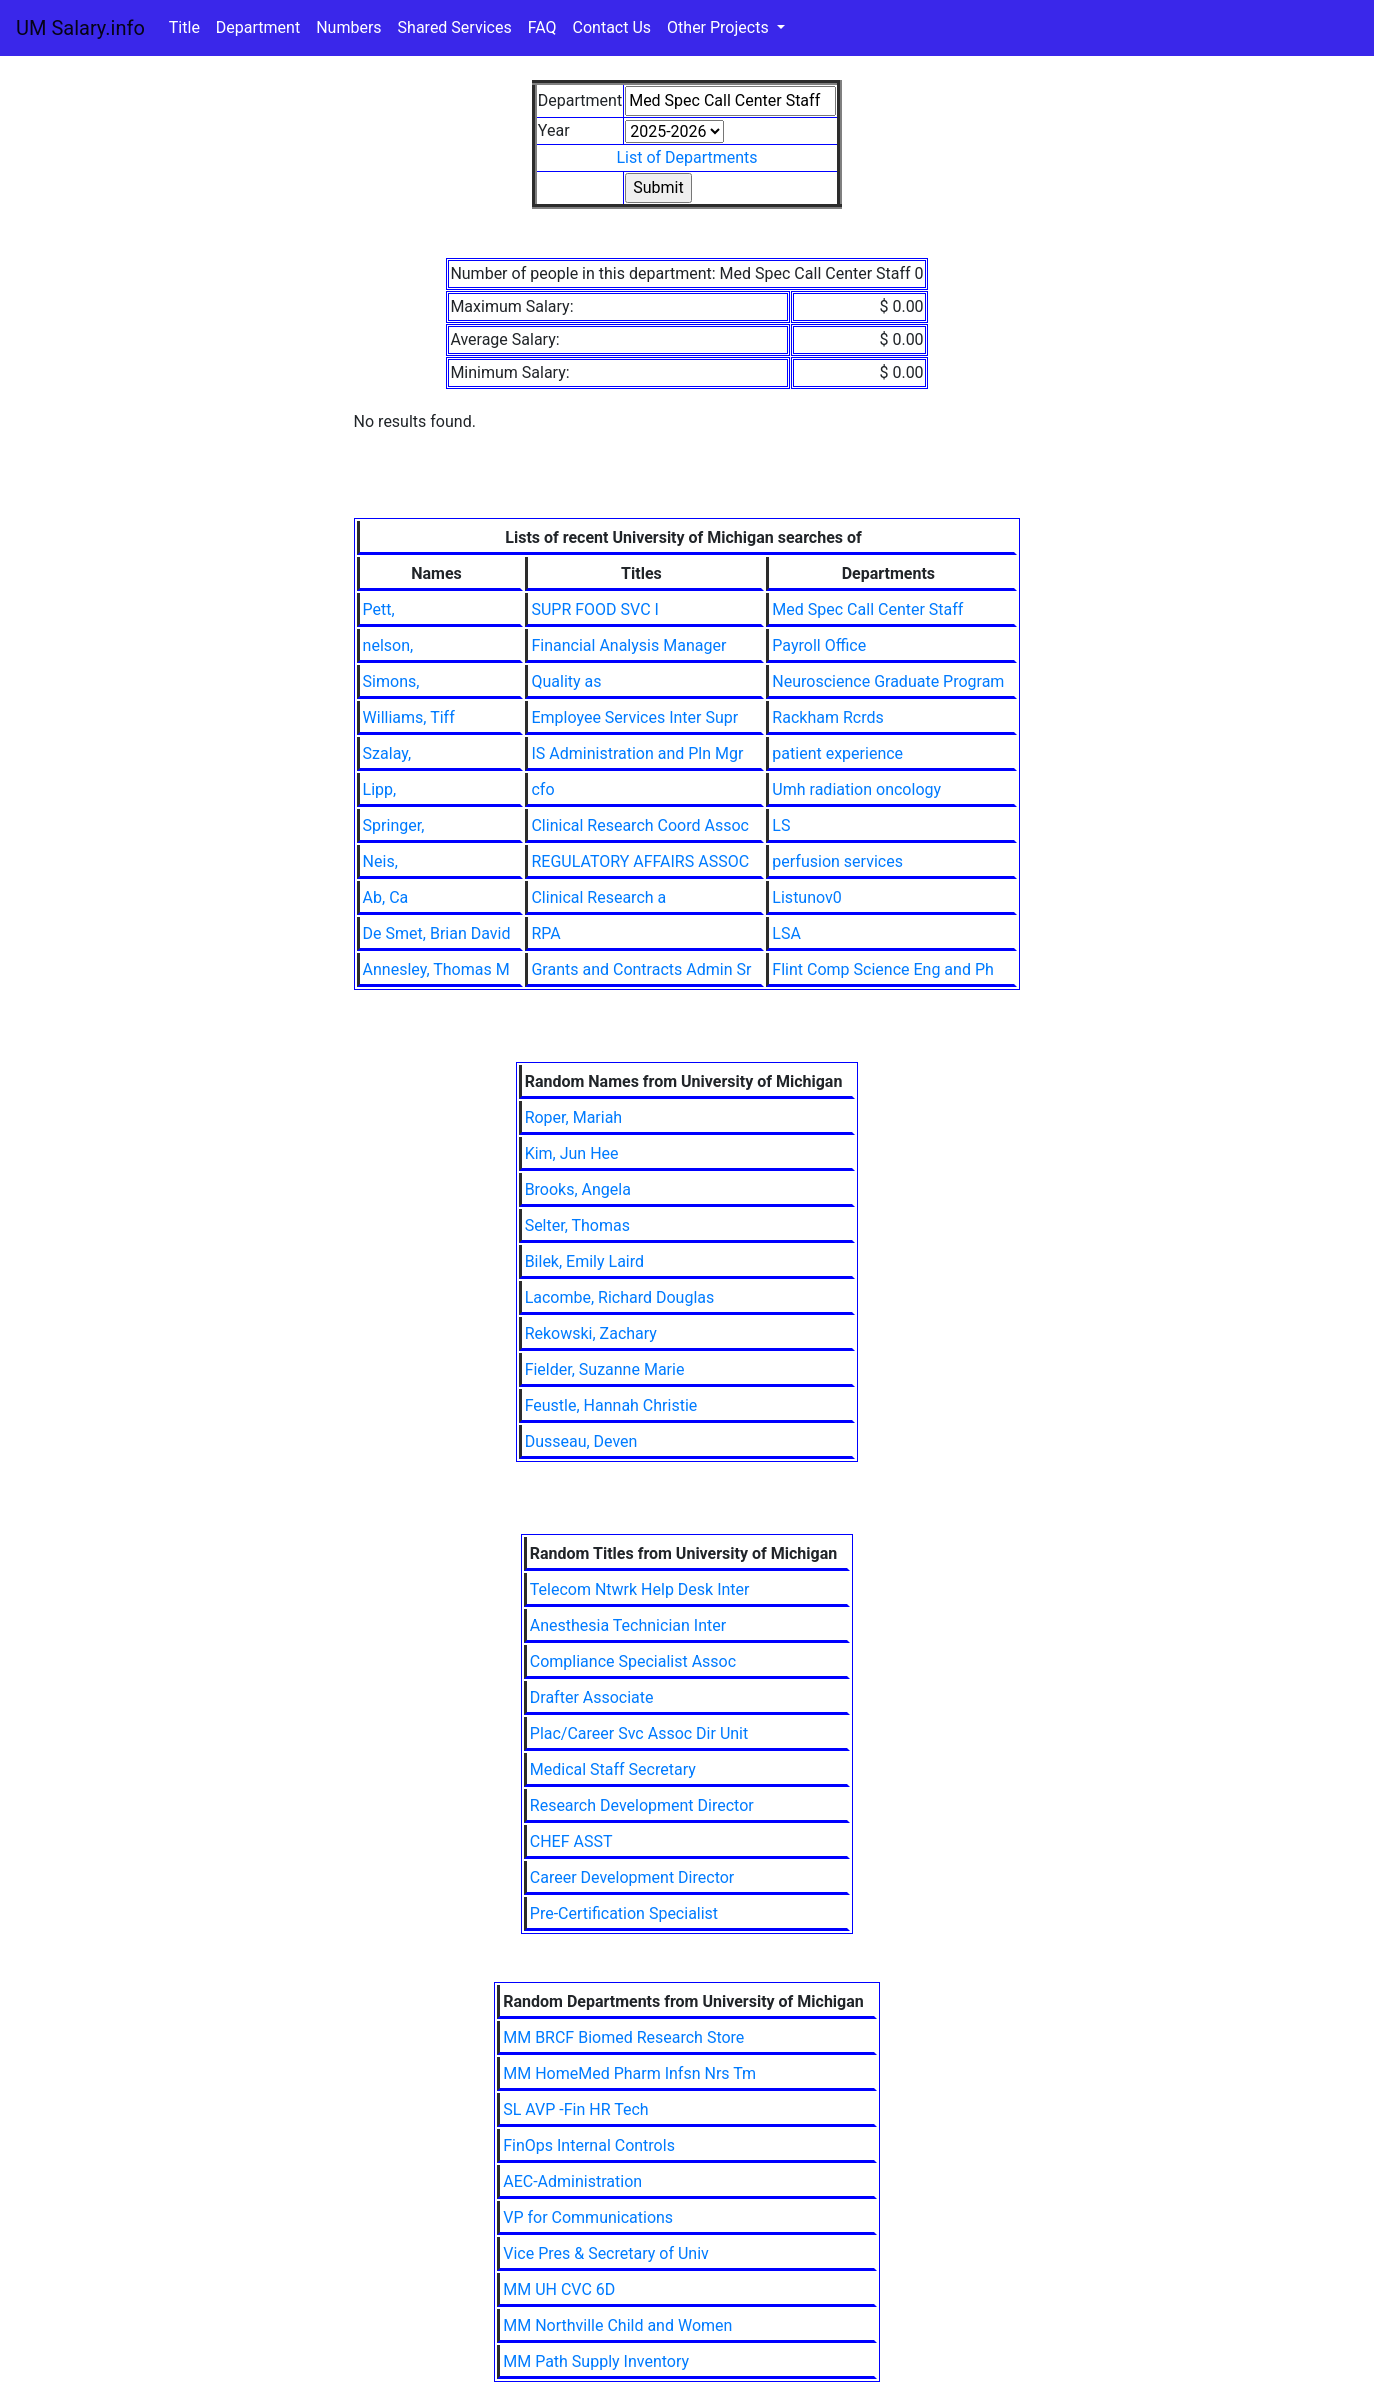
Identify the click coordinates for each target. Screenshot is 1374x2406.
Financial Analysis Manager (628, 645)
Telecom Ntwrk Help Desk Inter (640, 1589)
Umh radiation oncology (856, 789)
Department (258, 27)
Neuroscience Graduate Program (888, 681)
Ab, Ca (386, 897)
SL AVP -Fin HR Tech (575, 2109)
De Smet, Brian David (437, 933)
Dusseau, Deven (581, 1441)
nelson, (388, 645)
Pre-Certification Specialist (624, 1913)
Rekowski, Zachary (591, 1333)
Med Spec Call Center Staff (867, 609)
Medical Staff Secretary (613, 1769)
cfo (542, 789)
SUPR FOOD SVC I (594, 609)
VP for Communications (588, 2217)
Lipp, (380, 789)
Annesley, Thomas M (436, 969)
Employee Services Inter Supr (634, 717)
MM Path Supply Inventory (596, 2361)
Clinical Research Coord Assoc (639, 825)
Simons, (391, 681)
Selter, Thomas (577, 1225)
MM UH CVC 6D (559, 2289)
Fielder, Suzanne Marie (605, 1369)
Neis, (380, 861)
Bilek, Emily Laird (584, 1261)
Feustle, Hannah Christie (611, 1405)
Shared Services (455, 27)
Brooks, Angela (578, 1189)
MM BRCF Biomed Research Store (623, 2037)
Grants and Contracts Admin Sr (641, 969)
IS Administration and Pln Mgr (637, 753)
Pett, (379, 609)
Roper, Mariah (574, 1117)
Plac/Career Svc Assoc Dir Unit (639, 1733)
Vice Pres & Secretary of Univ (606, 2253)
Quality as (566, 681)
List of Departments (686, 157)
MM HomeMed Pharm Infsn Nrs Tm (629, 2073)
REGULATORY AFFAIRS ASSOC (640, 861)
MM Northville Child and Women (617, 2325)
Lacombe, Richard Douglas (620, 1297)
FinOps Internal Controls (589, 2145)
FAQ (542, 27)
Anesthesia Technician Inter (628, 1625)
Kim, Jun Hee (572, 1153)
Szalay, (387, 753)
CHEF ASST (571, 1841)
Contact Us (612, 27)
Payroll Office (819, 645)
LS (781, 825)
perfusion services (837, 861)
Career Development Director (632, 1877)
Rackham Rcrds (827, 717)
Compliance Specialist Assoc (633, 1661)
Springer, (394, 825)
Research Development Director (642, 1805)
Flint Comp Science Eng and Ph (882, 969)
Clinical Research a (598, 897)
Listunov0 (806, 897)
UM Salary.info (80, 28)
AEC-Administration (572, 2181)
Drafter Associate (592, 1697)
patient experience (837, 753)
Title (184, 27)
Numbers (348, 27)
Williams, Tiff (409, 717)
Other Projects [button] (720, 27)
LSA (786, 933)
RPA (545, 933)
